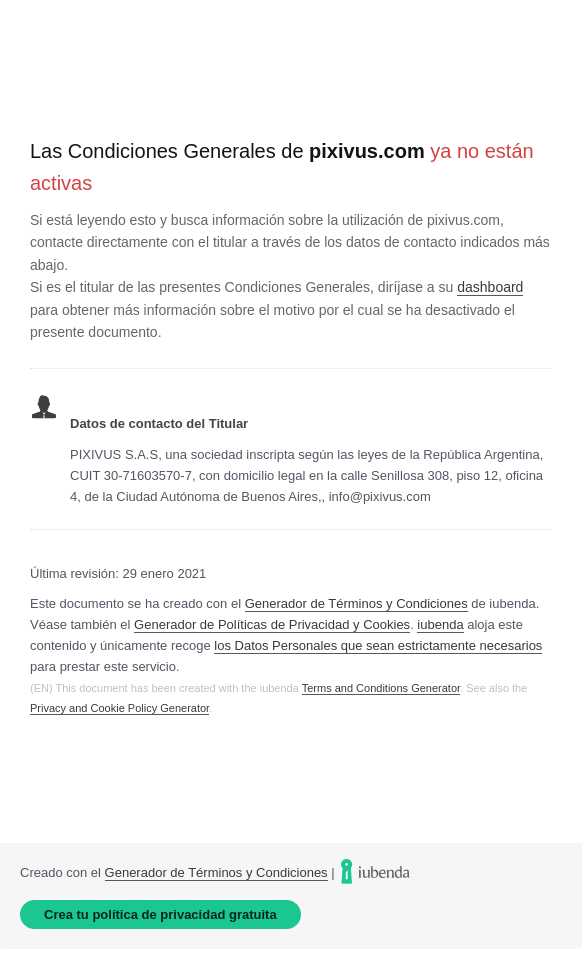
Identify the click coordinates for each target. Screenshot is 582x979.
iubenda (440, 624)
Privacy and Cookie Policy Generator (119, 708)
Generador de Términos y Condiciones (356, 603)
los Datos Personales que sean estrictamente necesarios (378, 645)
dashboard (490, 287)
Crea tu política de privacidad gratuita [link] (160, 914)
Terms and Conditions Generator (381, 688)
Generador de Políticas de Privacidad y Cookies (272, 624)
